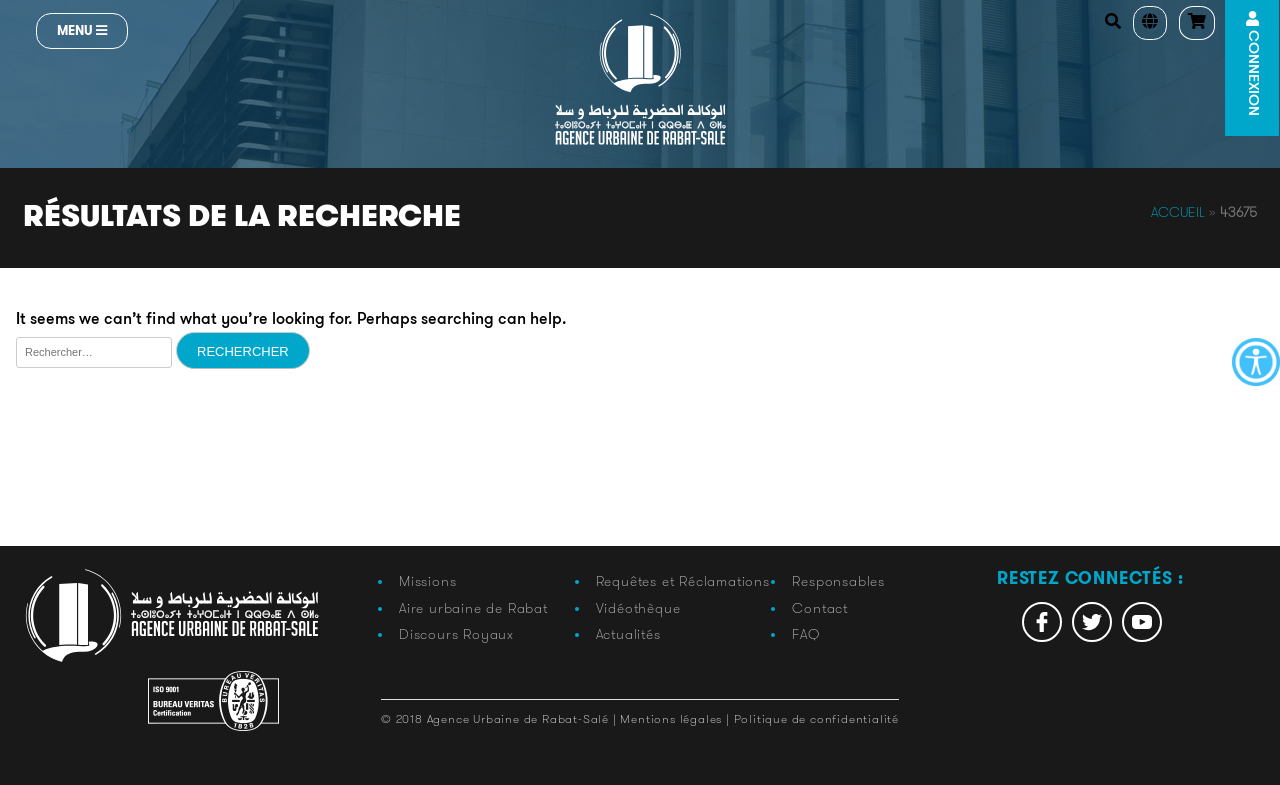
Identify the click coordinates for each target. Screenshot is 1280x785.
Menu (82, 30)
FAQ (805, 634)
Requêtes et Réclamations (683, 581)
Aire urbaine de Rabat (473, 608)
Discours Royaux (456, 634)
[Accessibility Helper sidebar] (1256, 362)
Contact (820, 608)
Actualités (628, 634)
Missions (427, 581)
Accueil (1178, 212)
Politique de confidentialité (816, 718)
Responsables (838, 581)
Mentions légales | (676, 718)
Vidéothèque (638, 608)
